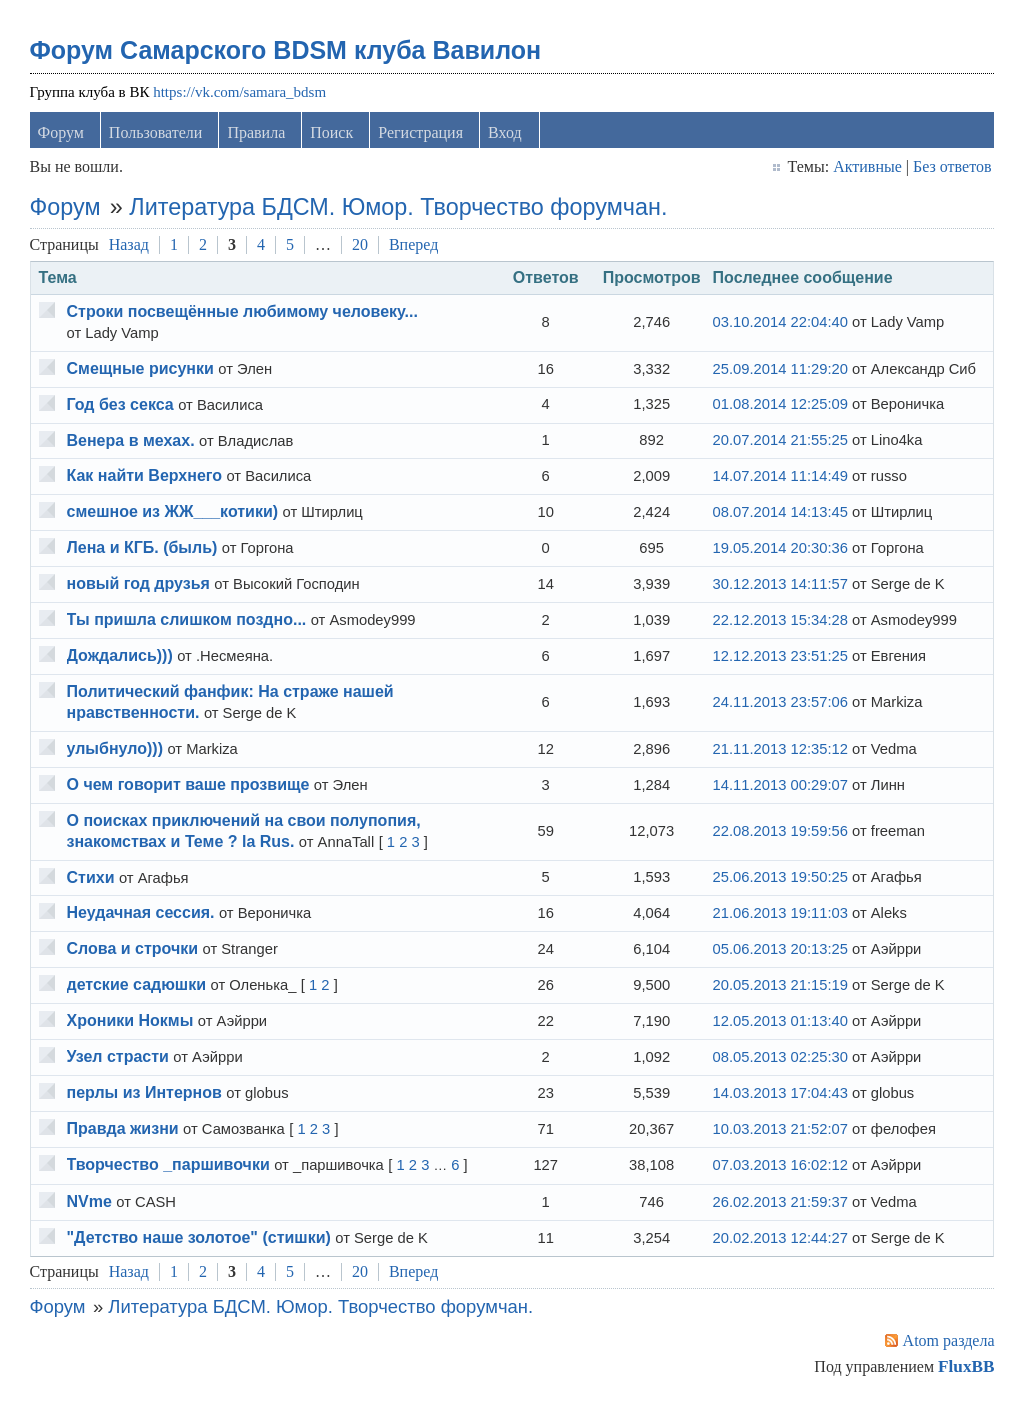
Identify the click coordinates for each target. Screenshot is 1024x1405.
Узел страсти (118, 1058)
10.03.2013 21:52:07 (779, 1130)
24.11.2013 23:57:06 (779, 704)
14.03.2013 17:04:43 (779, 1094)
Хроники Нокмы (130, 1022)
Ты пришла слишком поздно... (187, 621)
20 (361, 245)
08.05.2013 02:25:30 (779, 1058)
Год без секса (120, 405)
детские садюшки (137, 986)
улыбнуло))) (115, 749)
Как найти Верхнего (145, 477)
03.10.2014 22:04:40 (779, 324)
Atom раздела (948, 1341)
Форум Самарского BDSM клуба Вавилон (286, 51)
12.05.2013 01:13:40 (779, 1022)
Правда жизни (123, 1129)
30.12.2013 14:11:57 (779, 586)
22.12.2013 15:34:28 (779, 621)
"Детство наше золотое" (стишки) (199, 1238)
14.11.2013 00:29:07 (779, 786)
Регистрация (421, 133)
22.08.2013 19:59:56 (779, 832)
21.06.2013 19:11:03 (779, 915)
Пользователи (157, 133)
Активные (866, 167)
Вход (506, 133)
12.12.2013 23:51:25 (779, 657)
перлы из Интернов (144, 1094)
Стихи (91, 878)
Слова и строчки (133, 950)
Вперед (414, 245)
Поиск (332, 133)
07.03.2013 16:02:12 (779, 1167)
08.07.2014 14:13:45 (779, 514)
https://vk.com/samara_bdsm (240, 93)
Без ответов (951, 167)
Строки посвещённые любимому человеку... (242, 312)
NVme (89, 1202)
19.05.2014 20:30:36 (779, 550)
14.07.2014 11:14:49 (779, 478)
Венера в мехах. (131, 441)
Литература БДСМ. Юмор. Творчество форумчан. (399, 208)
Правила (257, 133)
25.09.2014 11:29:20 (779, 370)
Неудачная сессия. (141, 914)
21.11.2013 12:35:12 (779, 750)
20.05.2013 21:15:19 (779, 987)
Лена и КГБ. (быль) (142, 549)
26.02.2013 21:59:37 (779, 1203)
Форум (61, 133)
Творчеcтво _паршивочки (168, 1165)
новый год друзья (138, 585)
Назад (129, 245)
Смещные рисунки (140, 369)
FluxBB (965, 1367)
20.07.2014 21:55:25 (779, 442)
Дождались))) (120, 657)
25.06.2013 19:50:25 (779, 879)
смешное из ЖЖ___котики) (173, 513)
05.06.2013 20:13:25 (779, 951)
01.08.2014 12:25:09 (779, 406)
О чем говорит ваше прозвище (188, 785)
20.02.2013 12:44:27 (779, 1239)
